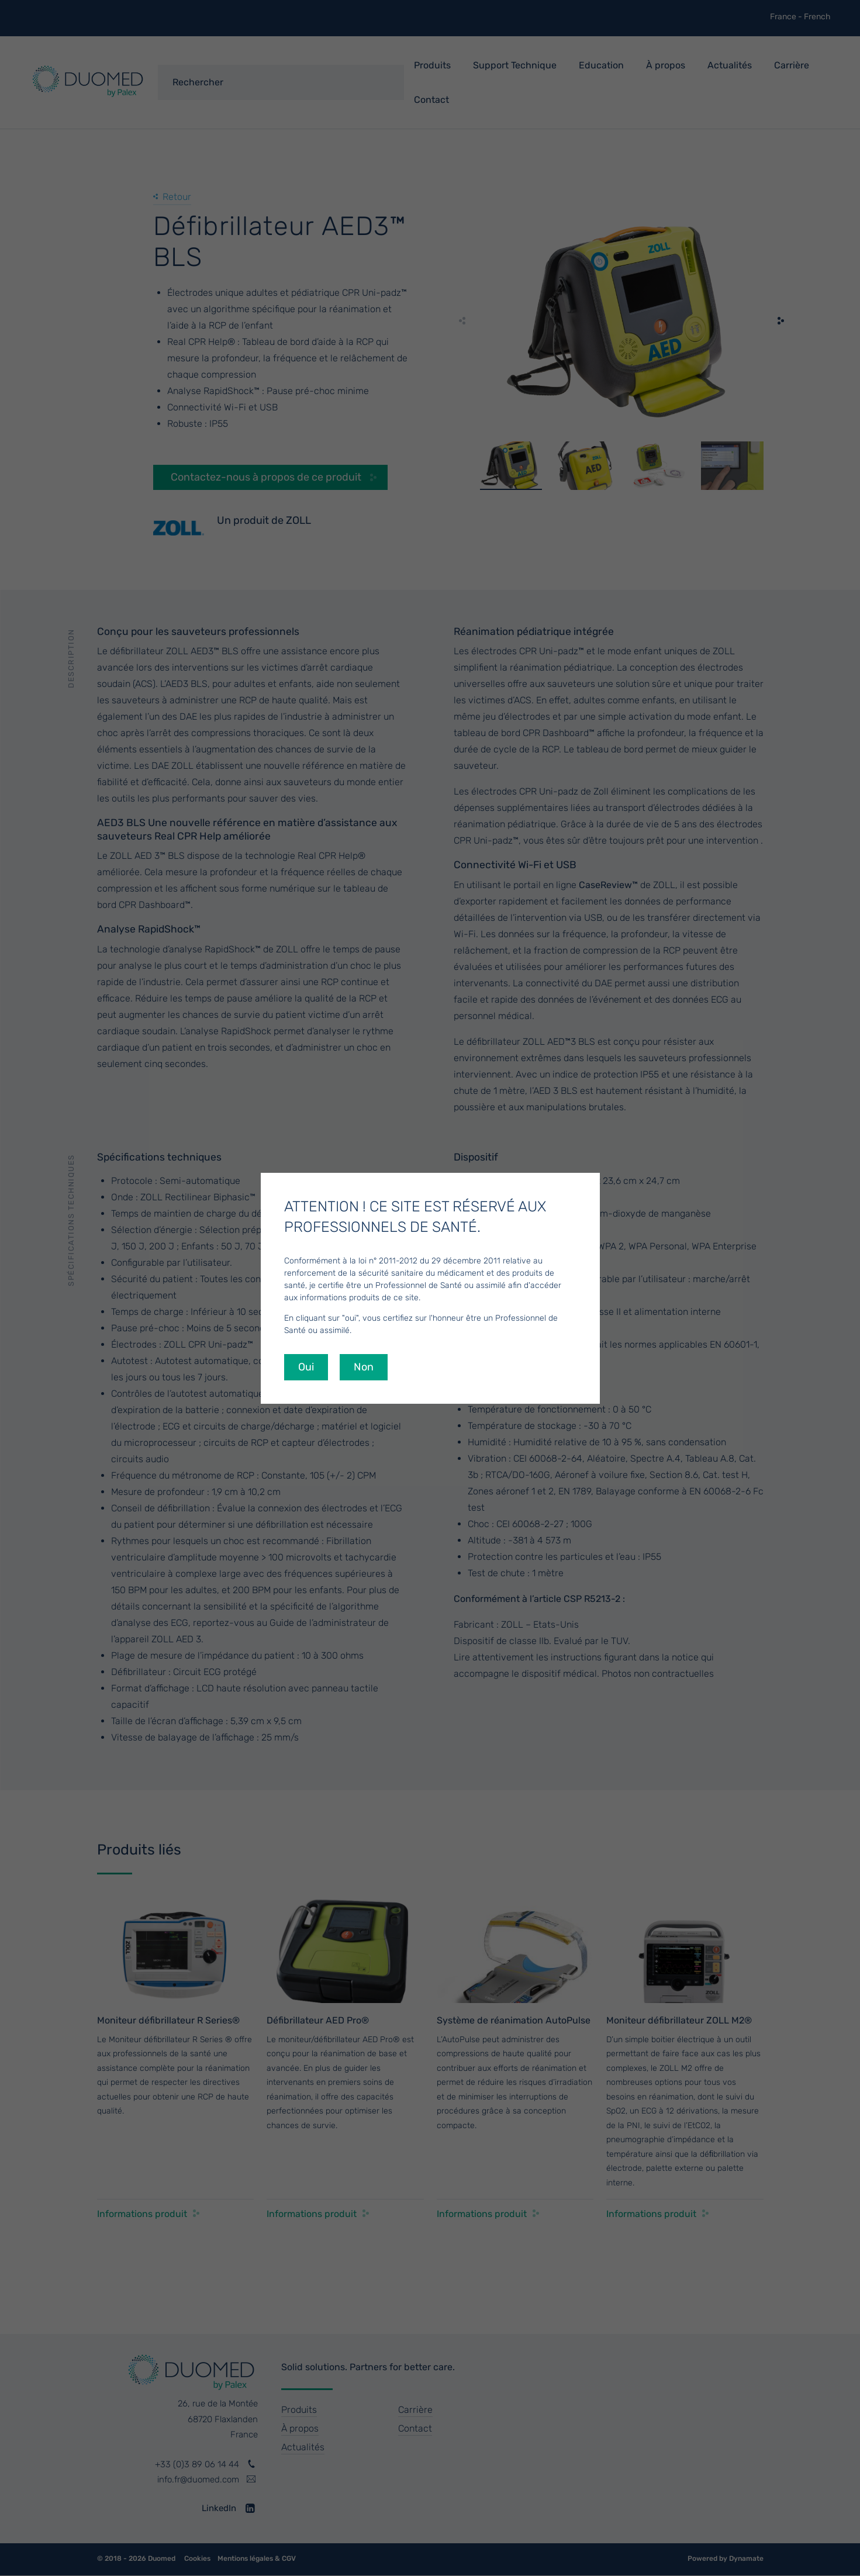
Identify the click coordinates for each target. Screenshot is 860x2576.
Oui (306, 1366)
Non (364, 1366)
